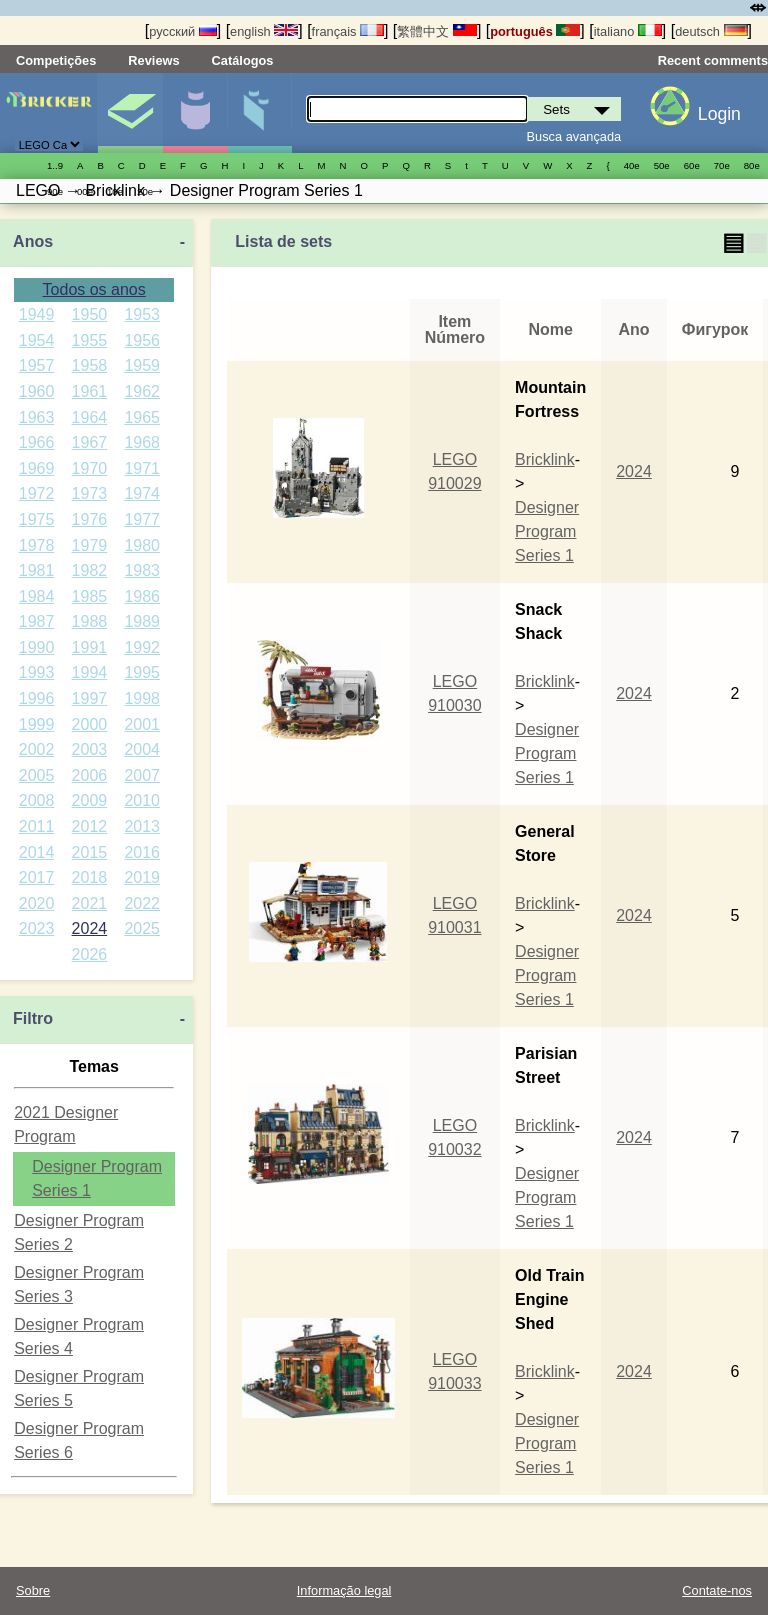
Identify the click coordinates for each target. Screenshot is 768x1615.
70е (722, 165)
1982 (90, 570)
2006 (90, 775)
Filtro (33, 1018)
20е (145, 191)
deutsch (711, 31)
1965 (142, 417)
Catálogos (243, 60)
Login (719, 114)
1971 (142, 468)
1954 (37, 340)
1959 (142, 365)
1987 (37, 621)
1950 (90, 314)
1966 (37, 442)
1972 (37, 493)
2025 (142, 928)
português (535, 31)
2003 (90, 749)
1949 (37, 314)
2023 (37, 928)
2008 (37, 800)
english (264, 31)
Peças (260, 113)
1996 (37, 698)
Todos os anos (94, 289)
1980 (142, 545)
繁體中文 (437, 31)
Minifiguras (195, 113)
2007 (142, 775)
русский (182, 31)
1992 (142, 647)
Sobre (33, 1590)
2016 (142, 852)
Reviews (153, 60)
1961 (90, 391)
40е (632, 165)
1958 (90, 365)
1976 (90, 519)
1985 (90, 596)
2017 (37, 877)
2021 (90, 903)
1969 (37, 468)
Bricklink (545, 459)
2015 (90, 852)
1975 (37, 519)
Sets (130, 113)
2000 (90, 724)
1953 (142, 314)
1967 (90, 442)
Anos (33, 241)
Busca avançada (574, 136)
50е (662, 165)
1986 (142, 596)
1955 (90, 340)
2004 (142, 749)
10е (115, 191)
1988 (90, 621)
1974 (142, 493)
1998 (142, 698)
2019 (142, 877)
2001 (142, 724)
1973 (90, 493)
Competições (56, 60)
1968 (142, 442)
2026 (90, 954)
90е (55, 191)
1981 (37, 570)
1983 (142, 570)
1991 (90, 647)
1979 (90, 545)
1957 (37, 365)
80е (752, 165)
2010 (142, 800)
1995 (142, 672)
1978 (37, 545)
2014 (37, 852)
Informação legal (344, 1590)
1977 (142, 519)
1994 (90, 672)
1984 (37, 596)
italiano (628, 31)
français (348, 31)
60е (692, 165)
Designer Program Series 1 (547, 531)
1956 (142, 340)
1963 (37, 417)
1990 (37, 647)
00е (85, 191)
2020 (37, 903)
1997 (90, 698)
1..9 (55, 165)
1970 (90, 468)
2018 (90, 877)
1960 (37, 391)
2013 (142, 826)
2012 (90, 826)
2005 (37, 775)
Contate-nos (717, 1590)
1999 (37, 724)
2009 (90, 800)
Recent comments (713, 60)
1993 (37, 672)
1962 (142, 391)
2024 (90, 928)
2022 (142, 903)
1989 (142, 621)
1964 (90, 417)
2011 (37, 826)
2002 (37, 749)
